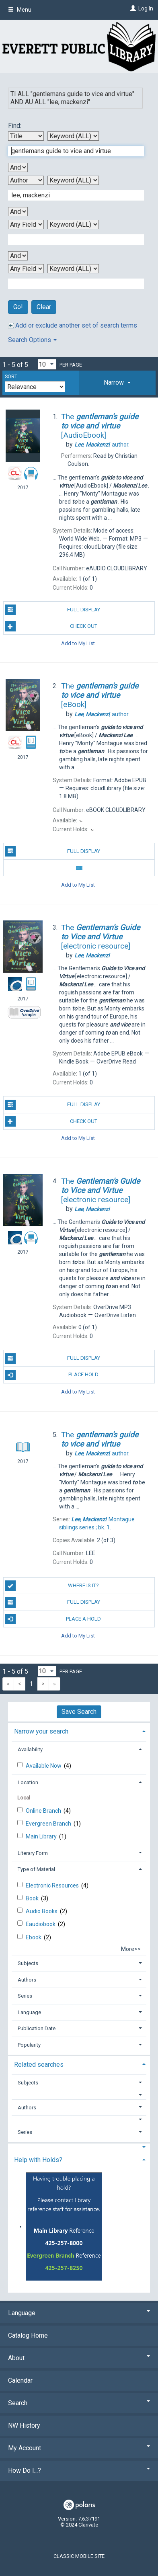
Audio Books (42, 1911)
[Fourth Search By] (26, 268)
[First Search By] (26, 136)
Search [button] (79, 2403)
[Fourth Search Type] (73, 268)
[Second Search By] (26, 180)
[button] (117, 383)
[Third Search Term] (71, 239)
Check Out (51, 626)
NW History (24, 2425)
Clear (44, 307)
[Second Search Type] (73, 180)
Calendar (20, 2380)
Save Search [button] (79, 1711)
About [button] (79, 2358)
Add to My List (78, 643)
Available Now (44, 1765)
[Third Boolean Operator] (18, 255)
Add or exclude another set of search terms (72, 325)
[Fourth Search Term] (71, 283)
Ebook (34, 1937)
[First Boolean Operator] (18, 167)
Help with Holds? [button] (38, 2160)
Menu (19, 9)
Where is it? (52, 1585)
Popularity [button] (29, 2045)
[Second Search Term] (71, 195)
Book (33, 1898)
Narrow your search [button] (41, 1731)
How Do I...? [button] (79, 2470)
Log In (145, 8)
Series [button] (25, 1996)
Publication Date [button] (36, 2028)
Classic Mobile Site (79, 2556)
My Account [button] (79, 2448)
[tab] (117, 383)
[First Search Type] (73, 136)
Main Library (42, 1836)
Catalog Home (28, 2335)
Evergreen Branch (49, 1823)
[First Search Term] (71, 151)
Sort (11, 376)
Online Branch (44, 1811)
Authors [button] (27, 1980)
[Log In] (132, 8)
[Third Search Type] (73, 224)
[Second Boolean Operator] (18, 211)
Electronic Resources (53, 1885)
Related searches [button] (39, 2064)
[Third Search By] (26, 224)
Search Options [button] (32, 340)
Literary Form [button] (33, 1853)
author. (101, 444)
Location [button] (28, 1782)
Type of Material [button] (36, 1869)
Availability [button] (30, 1749)
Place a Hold (53, 1619)
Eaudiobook (41, 1924)
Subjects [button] (28, 1963)
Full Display (52, 610)
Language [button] (29, 2012)
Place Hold (52, 1375)
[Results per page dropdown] (47, 364)
